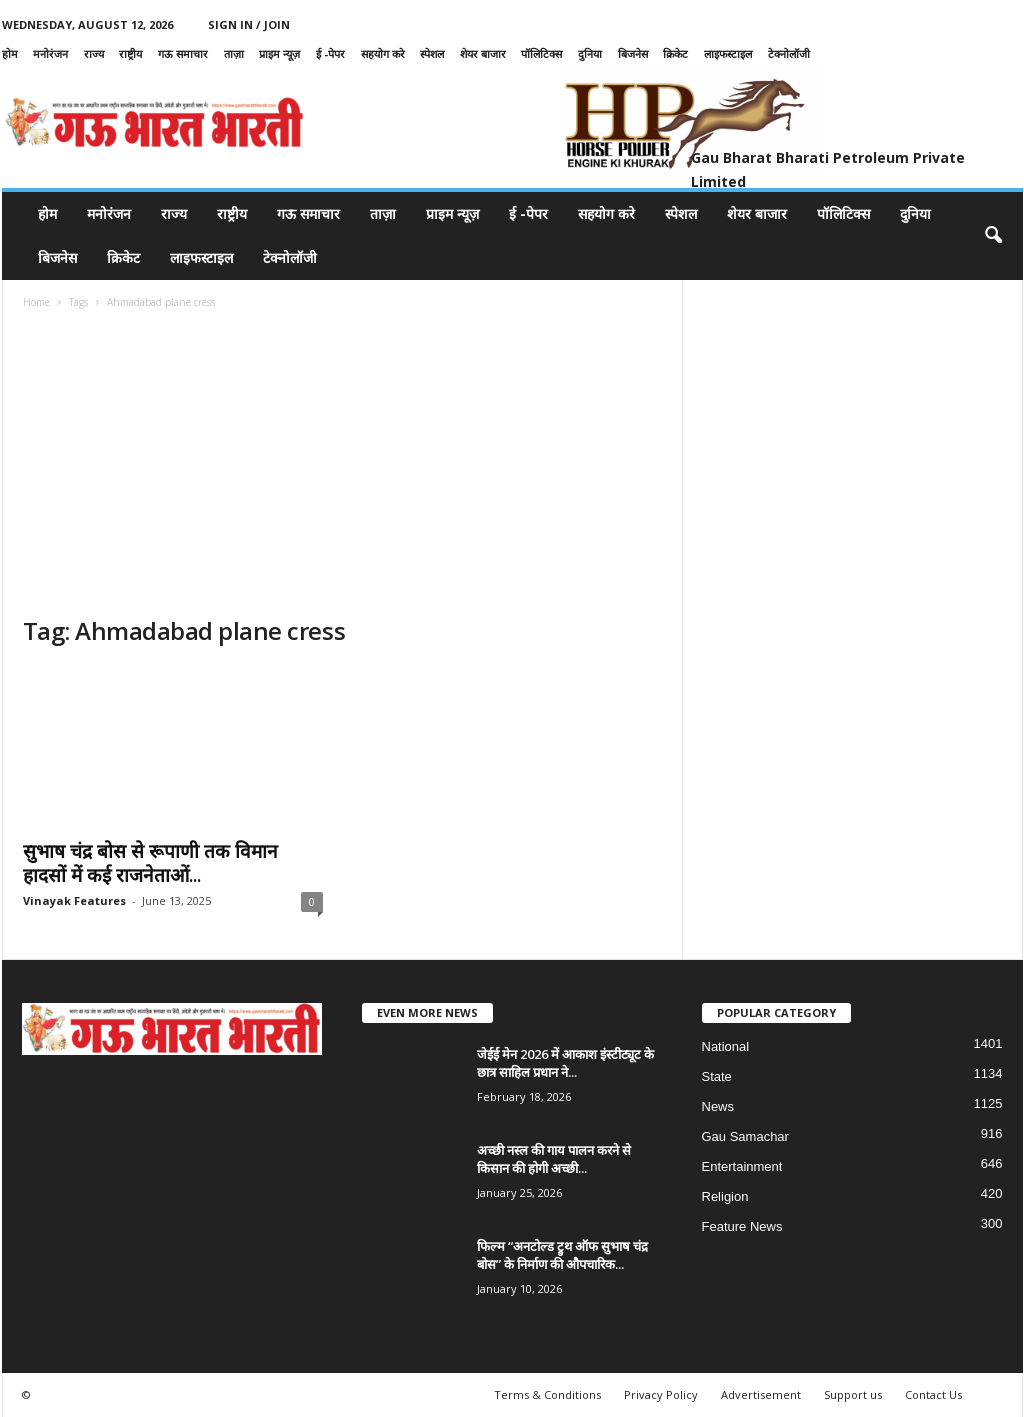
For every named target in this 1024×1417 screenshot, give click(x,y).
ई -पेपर (330, 53)
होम (10, 53)
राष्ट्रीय (130, 53)
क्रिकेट (675, 53)
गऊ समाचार (183, 53)
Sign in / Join (249, 24)
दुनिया (590, 53)
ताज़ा (234, 53)
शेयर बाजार (483, 53)
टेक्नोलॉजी (789, 53)
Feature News (742, 1226)
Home (36, 302)
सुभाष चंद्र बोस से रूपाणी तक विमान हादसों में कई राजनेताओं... (150, 863)
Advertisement (761, 1394)
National (726, 1046)
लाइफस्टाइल (728, 53)
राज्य (94, 53)
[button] (993, 236)
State (717, 1076)
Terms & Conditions (547, 1394)
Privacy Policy (661, 1394)
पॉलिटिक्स (541, 53)
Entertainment (742, 1166)
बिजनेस (633, 53)
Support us (853, 1394)
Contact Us (933, 1394)
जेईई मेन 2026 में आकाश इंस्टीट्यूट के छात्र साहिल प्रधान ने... (565, 1063)
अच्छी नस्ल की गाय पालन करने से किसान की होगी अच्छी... (554, 1159)
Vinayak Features (74, 900)
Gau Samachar (745, 1136)
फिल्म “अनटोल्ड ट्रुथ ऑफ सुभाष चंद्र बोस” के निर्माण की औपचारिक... (562, 1255)
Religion (725, 1196)
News (718, 1106)
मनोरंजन (50, 53)
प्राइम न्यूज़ (279, 53)
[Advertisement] (343, 465)
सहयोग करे (383, 53)
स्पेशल (432, 53)
